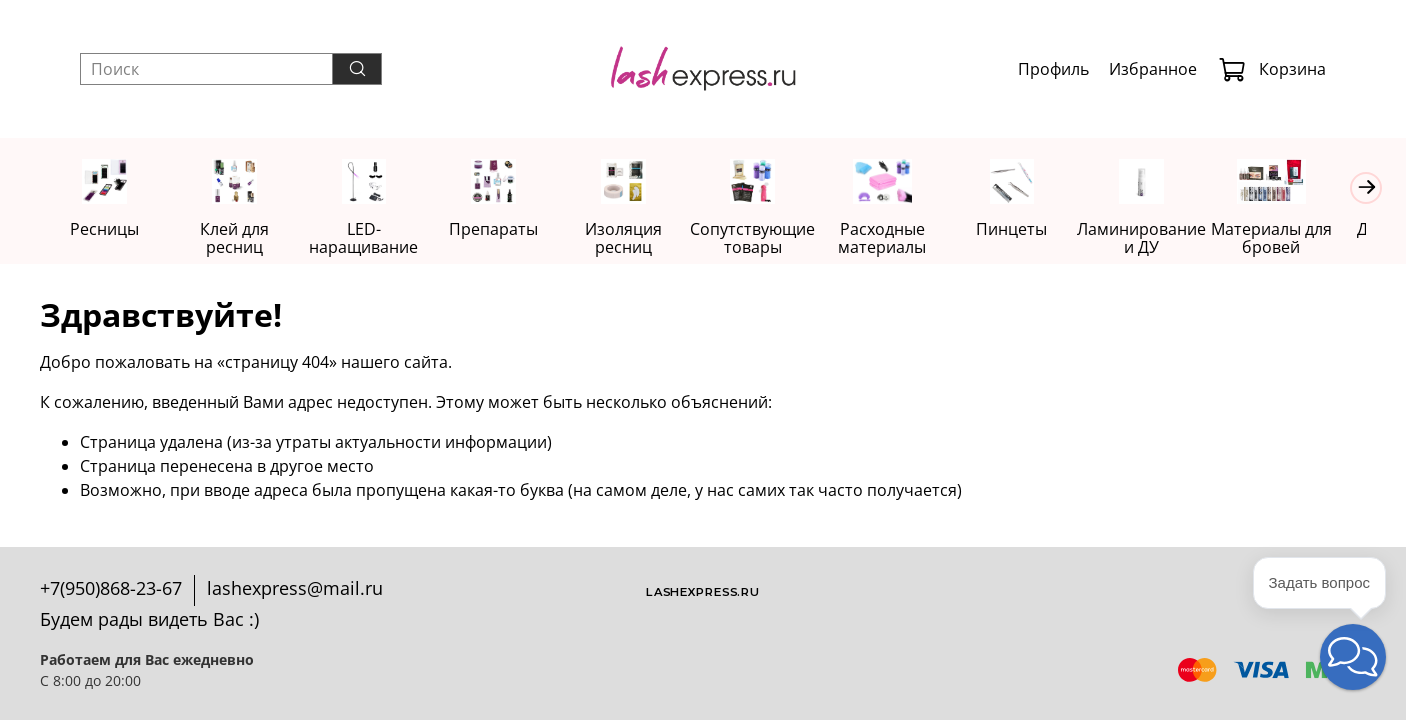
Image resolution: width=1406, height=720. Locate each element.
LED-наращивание (371, 239)
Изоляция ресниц (636, 239)
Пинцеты (1034, 230)
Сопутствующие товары (769, 239)
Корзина (1272, 69)
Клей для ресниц (239, 230)
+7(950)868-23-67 (111, 588)
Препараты (504, 230)
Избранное (1153, 69)
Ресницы (106, 230)
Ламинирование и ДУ (1167, 239)
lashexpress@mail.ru (295, 588)
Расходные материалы (902, 239)
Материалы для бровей (1299, 239)
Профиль (1053, 69)
